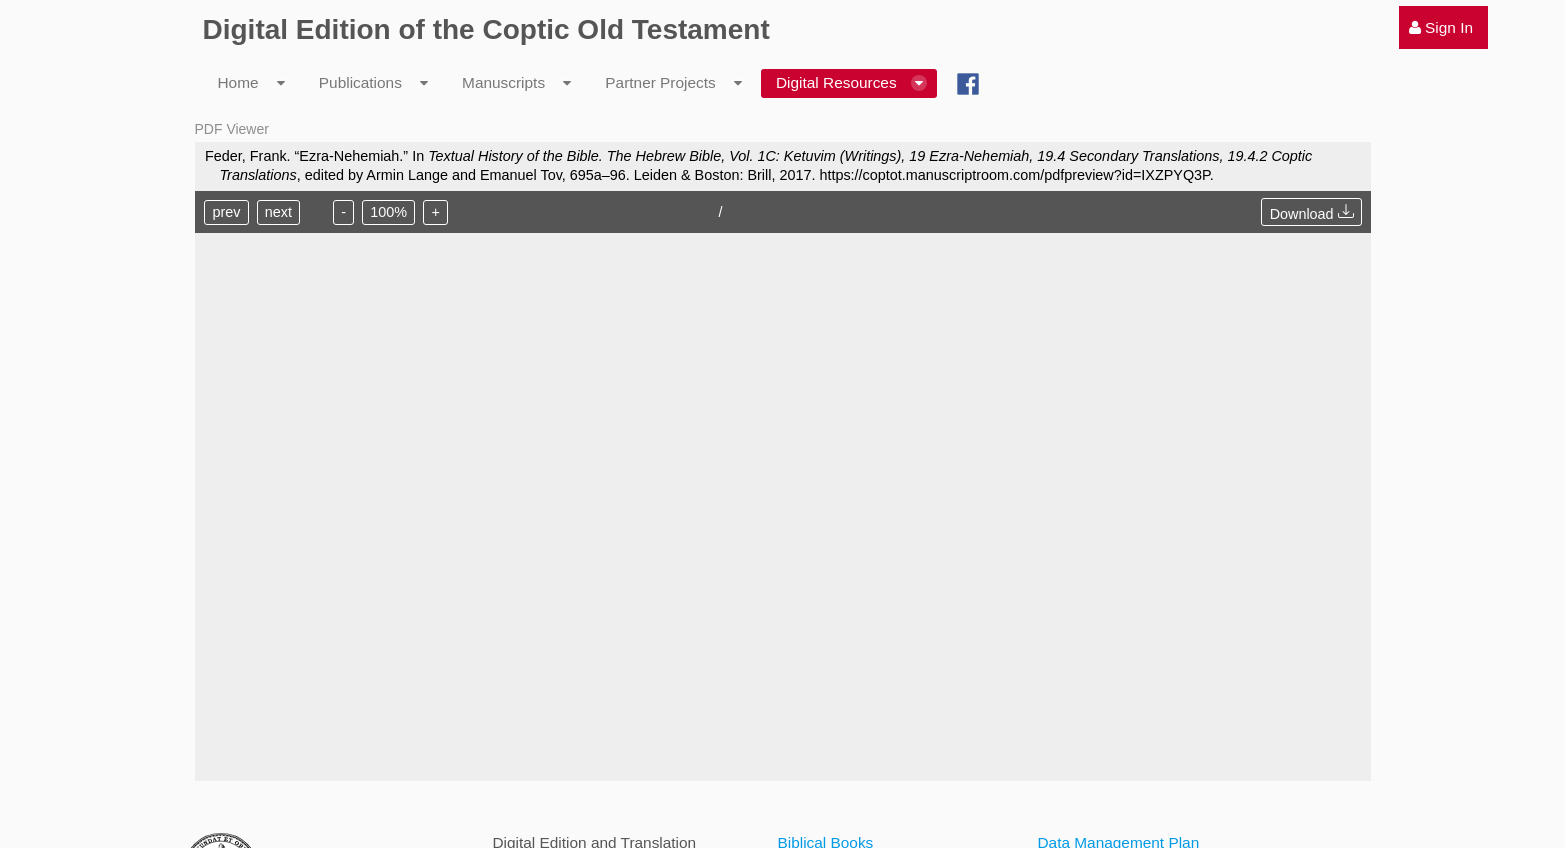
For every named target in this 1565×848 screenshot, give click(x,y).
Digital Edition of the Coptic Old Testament (486, 29)
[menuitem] (1443, 27)
